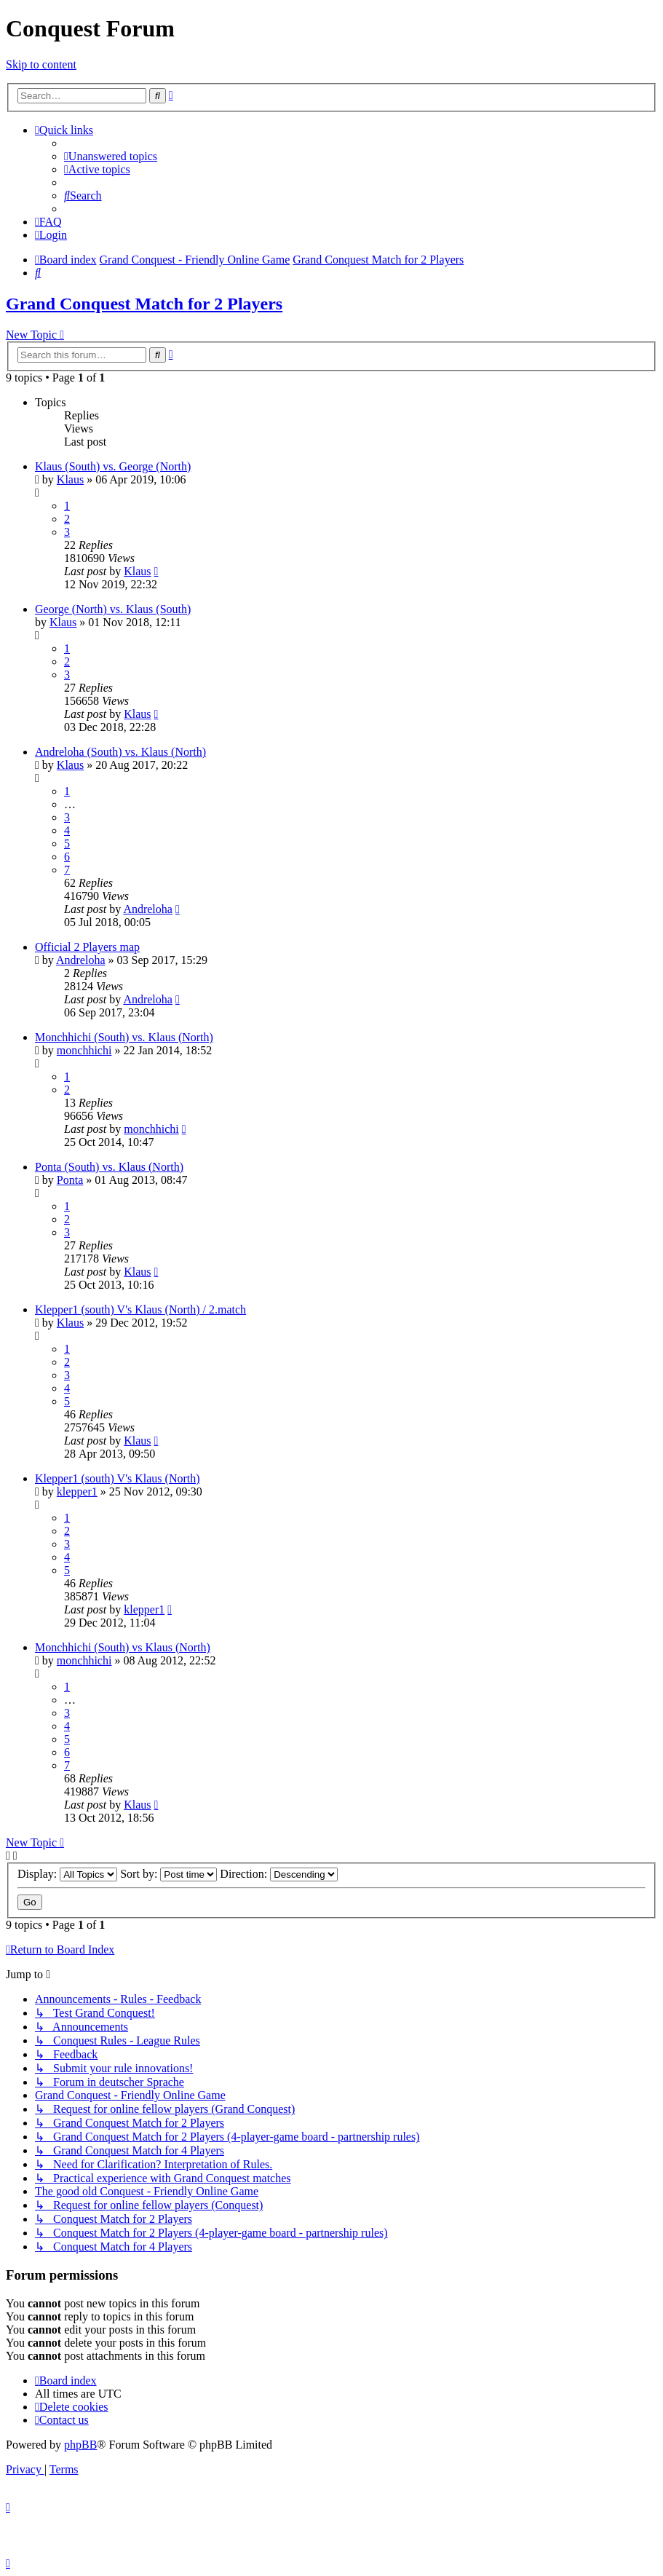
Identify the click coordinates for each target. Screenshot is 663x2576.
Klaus (70, 479)
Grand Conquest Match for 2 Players (144, 303)
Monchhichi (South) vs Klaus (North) (122, 1647)
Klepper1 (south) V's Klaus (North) (117, 1478)
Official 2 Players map (87, 947)
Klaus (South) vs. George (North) (113, 466)
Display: (67, 1874)
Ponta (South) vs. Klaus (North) (109, 1167)
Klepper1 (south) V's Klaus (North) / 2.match (140, 1309)
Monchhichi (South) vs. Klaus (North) (124, 1037)
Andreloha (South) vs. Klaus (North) (120, 752)
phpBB (80, 2444)
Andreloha (147, 909)
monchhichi (84, 1050)
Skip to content (41, 64)
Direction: (279, 1874)
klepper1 (77, 1491)
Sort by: (168, 1874)
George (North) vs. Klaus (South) (113, 609)
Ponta (70, 1180)
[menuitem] (110, 156)
